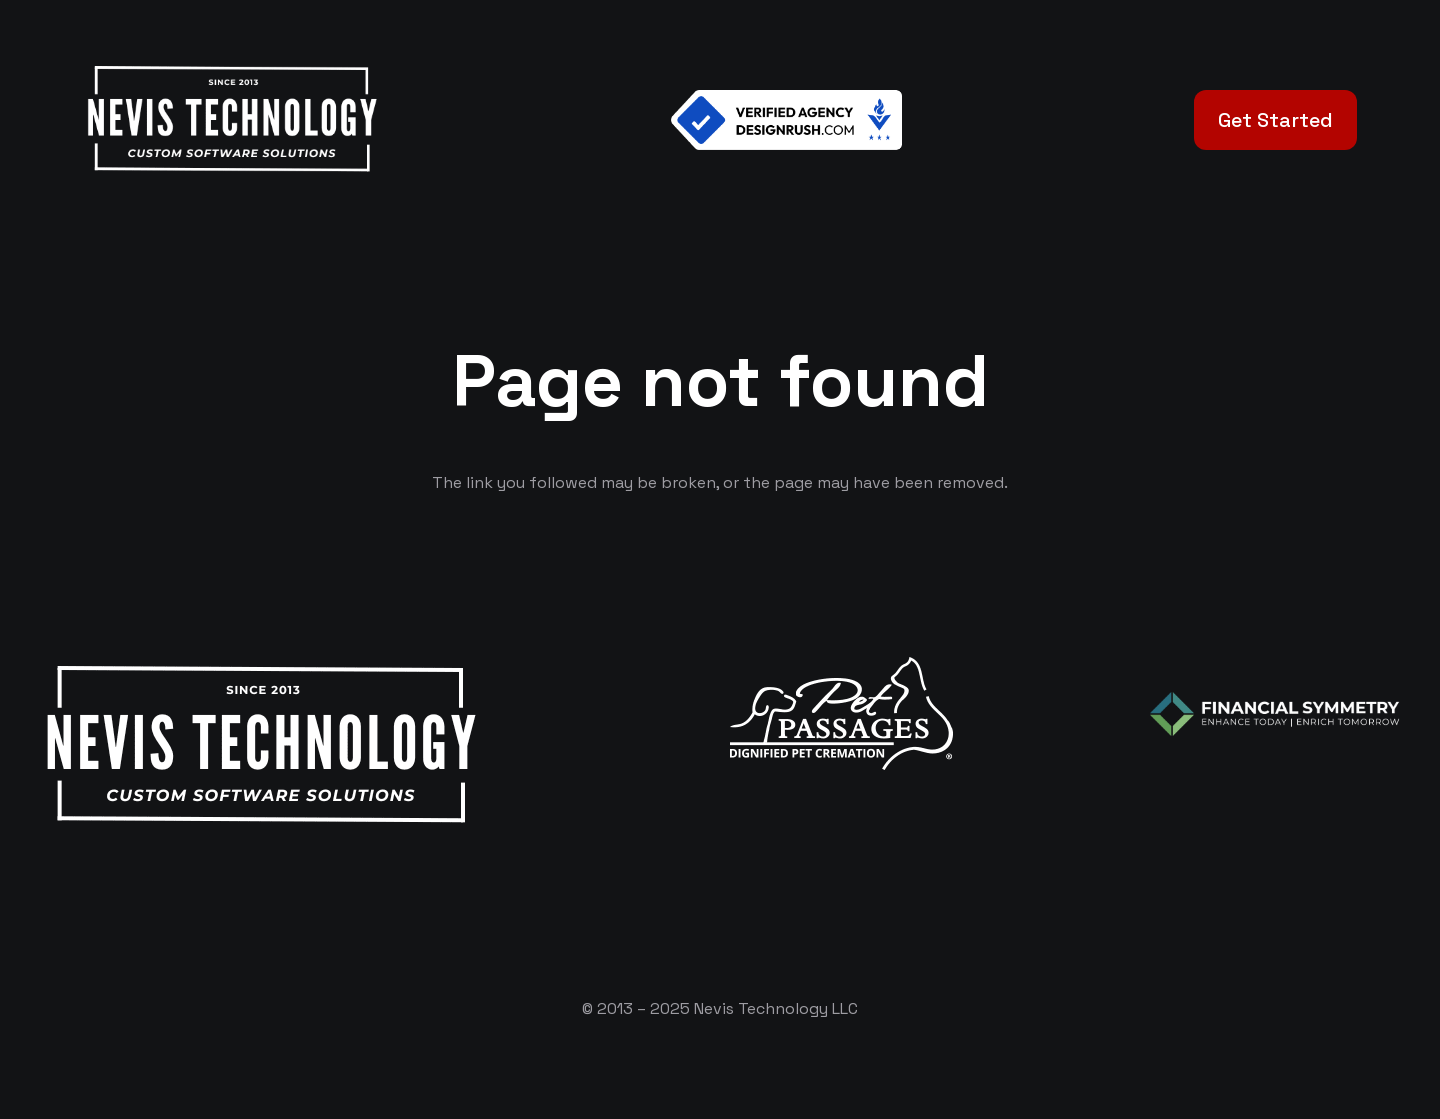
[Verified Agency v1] (787, 120)
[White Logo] (231, 120)
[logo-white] (841, 713)
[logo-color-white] (1275, 714)
